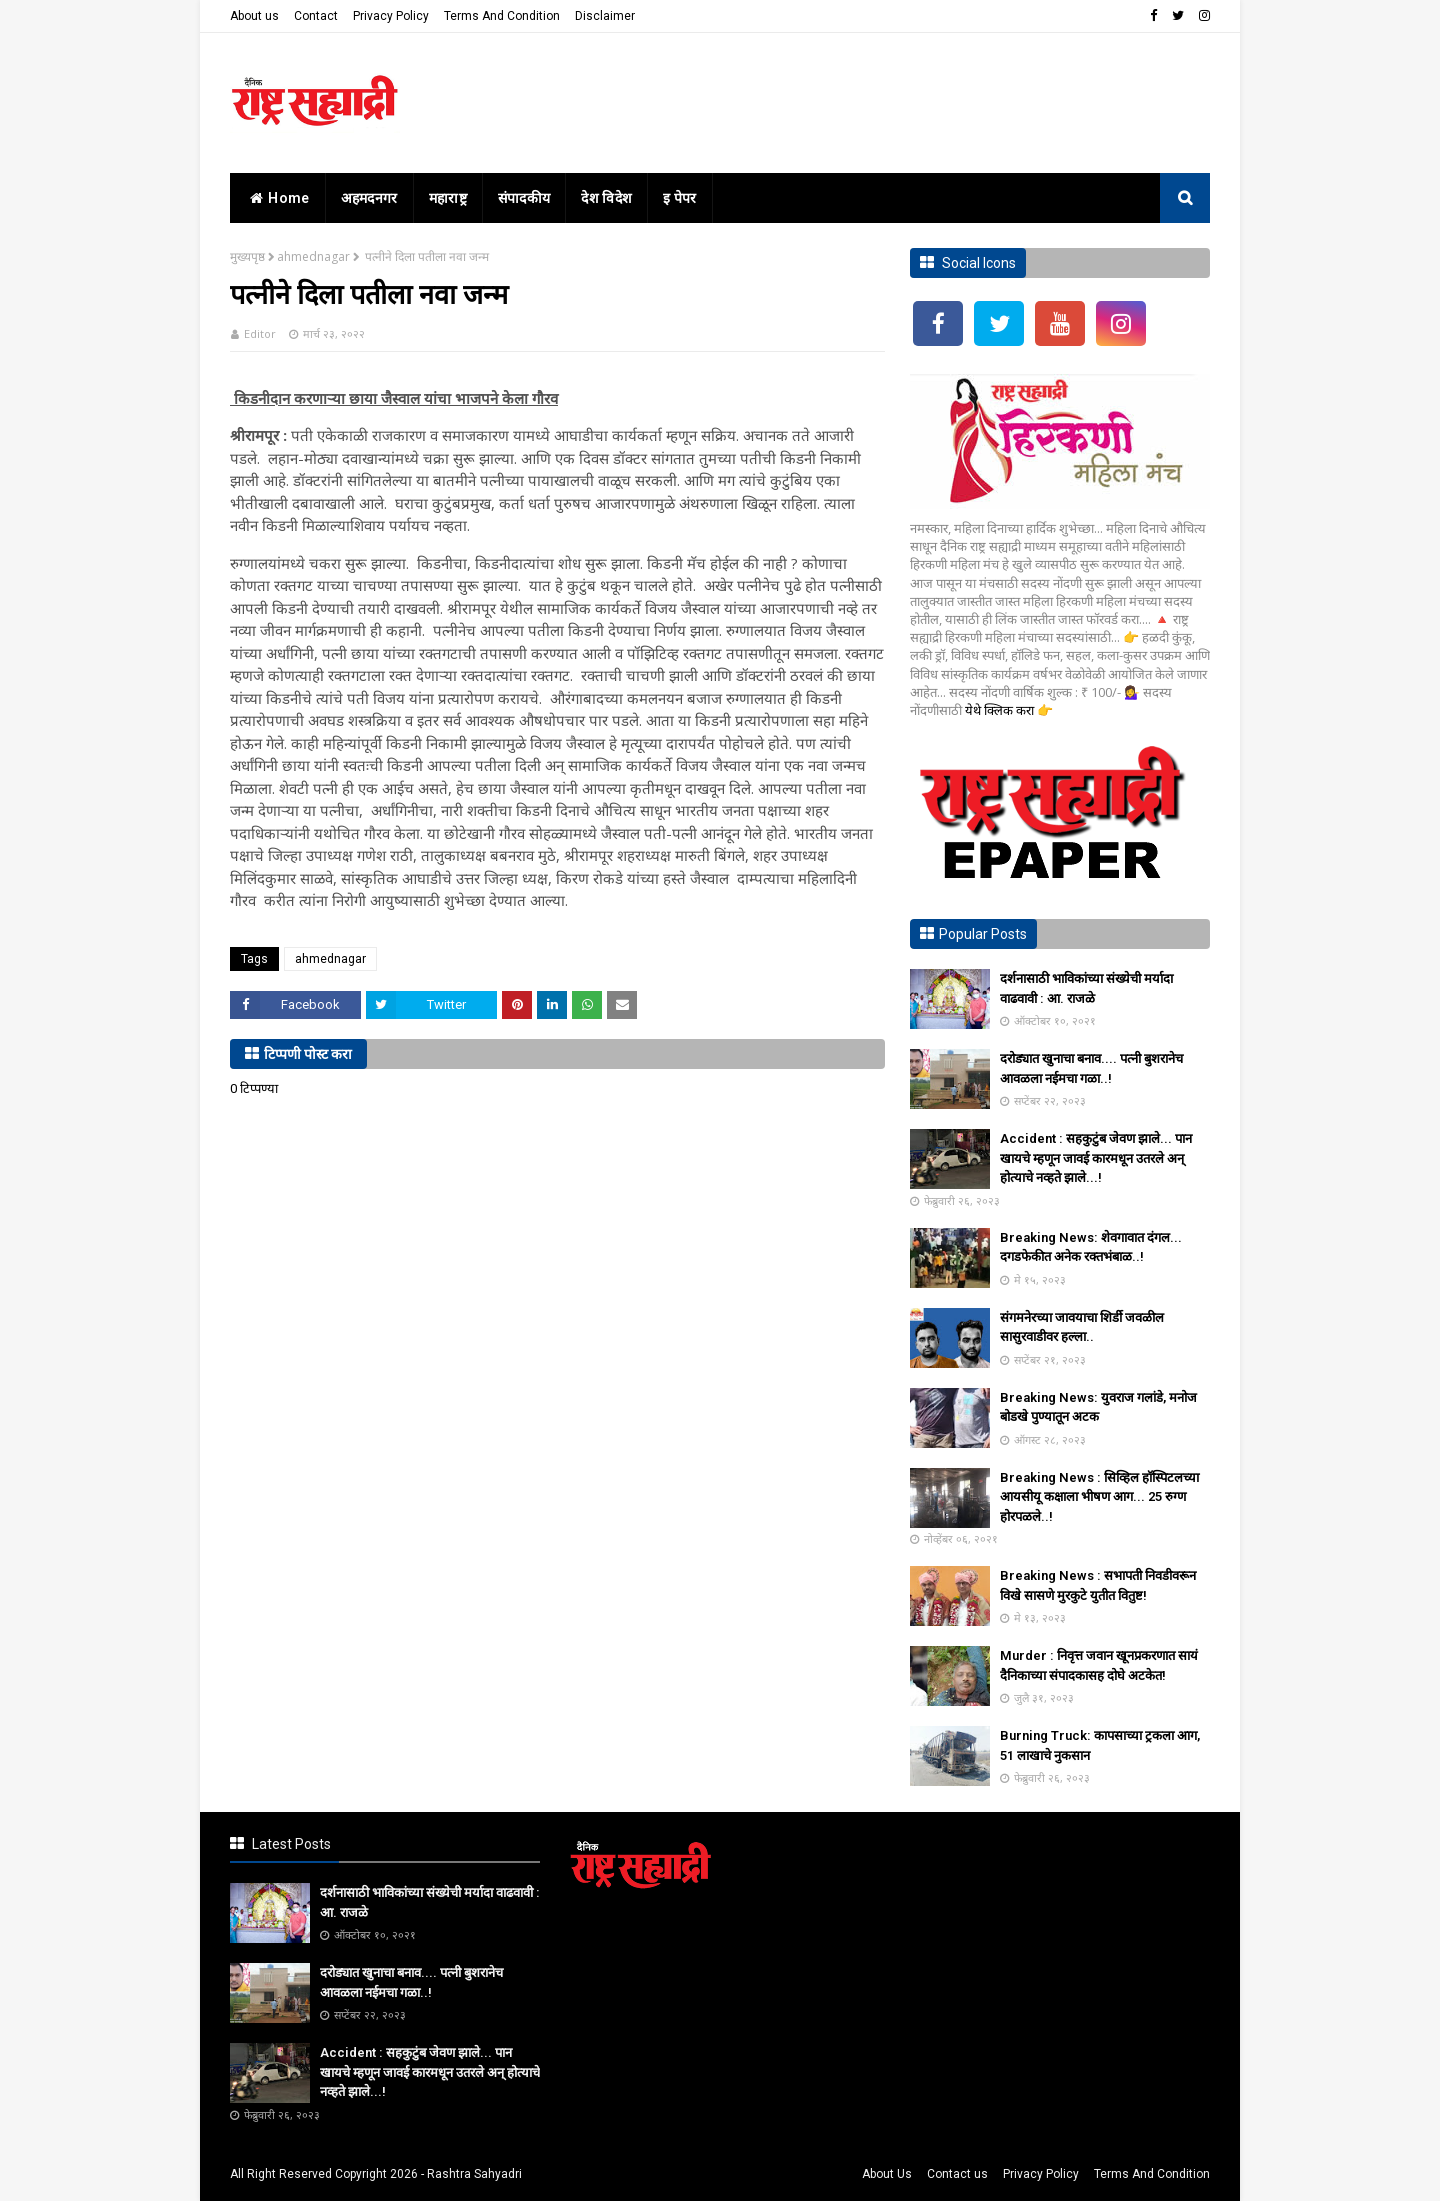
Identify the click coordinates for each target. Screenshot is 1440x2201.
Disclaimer (605, 16)
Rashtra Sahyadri (474, 2174)
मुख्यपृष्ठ (247, 256)
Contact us (957, 2174)
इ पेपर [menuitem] (680, 198)
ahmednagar (313, 256)
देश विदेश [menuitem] (606, 198)
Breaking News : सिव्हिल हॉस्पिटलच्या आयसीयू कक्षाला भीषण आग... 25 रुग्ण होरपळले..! (1099, 1497)
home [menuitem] (277, 198)
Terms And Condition (502, 16)
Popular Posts (983, 934)
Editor (260, 333)
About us (254, 16)
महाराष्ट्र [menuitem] (448, 198)
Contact (316, 16)
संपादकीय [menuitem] (524, 198)
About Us (887, 2174)
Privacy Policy (391, 16)
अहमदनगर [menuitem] (369, 198)
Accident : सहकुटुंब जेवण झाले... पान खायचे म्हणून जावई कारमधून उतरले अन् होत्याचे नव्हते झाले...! (1096, 1158)
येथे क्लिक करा (1001, 710)
